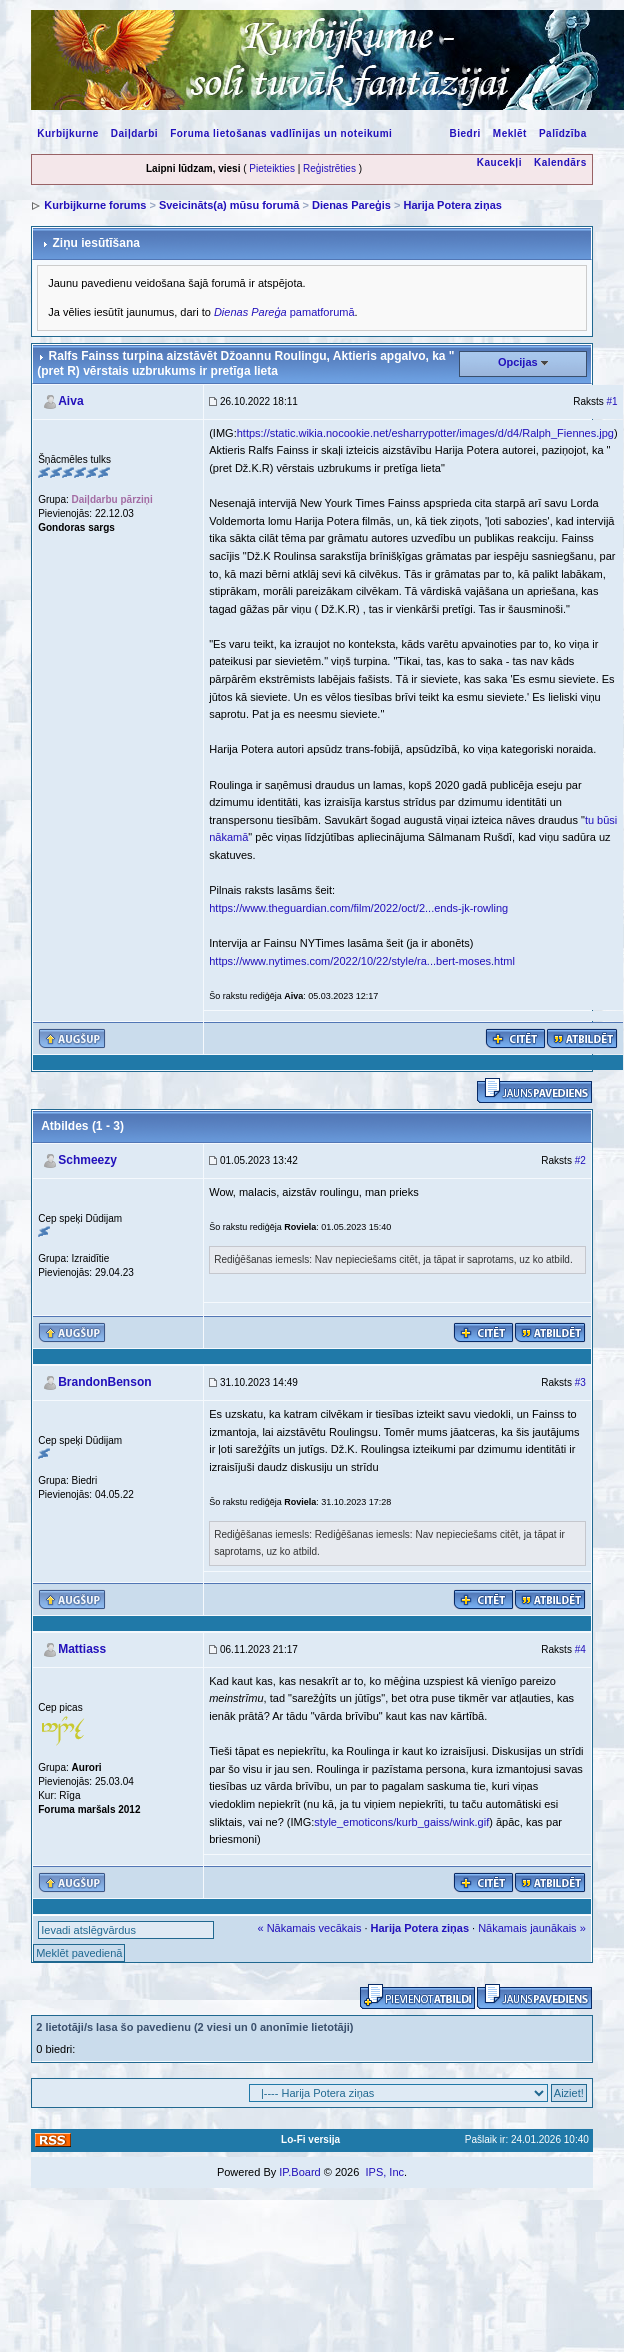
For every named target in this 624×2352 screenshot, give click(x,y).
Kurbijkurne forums (95, 205)
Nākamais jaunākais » (532, 1928)
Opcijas (518, 362)
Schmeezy (87, 1160)
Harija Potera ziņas (452, 205)
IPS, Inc (384, 2172)
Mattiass (82, 1649)
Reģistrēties (329, 168)
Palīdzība (563, 133)
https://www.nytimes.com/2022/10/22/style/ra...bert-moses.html (362, 961)
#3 (580, 1382)
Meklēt (510, 133)
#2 (580, 1160)
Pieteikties (272, 168)
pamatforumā (284, 312)
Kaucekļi (499, 162)
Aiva (70, 401)
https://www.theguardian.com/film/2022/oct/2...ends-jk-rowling (358, 908)
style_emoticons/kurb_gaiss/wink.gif (401, 1822)
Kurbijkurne (68, 133)
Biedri (464, 133)
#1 (612, 401)
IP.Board (299, 2172)
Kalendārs (560, 162)
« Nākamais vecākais (309, 1928)
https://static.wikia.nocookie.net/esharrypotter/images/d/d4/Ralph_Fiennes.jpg (425, 433)
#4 (580, 1649)
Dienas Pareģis (351, 205)
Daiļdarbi (134, 133)
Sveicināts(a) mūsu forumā (229, 205)
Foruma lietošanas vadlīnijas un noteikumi (281, 133)
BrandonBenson (104, 1382)
